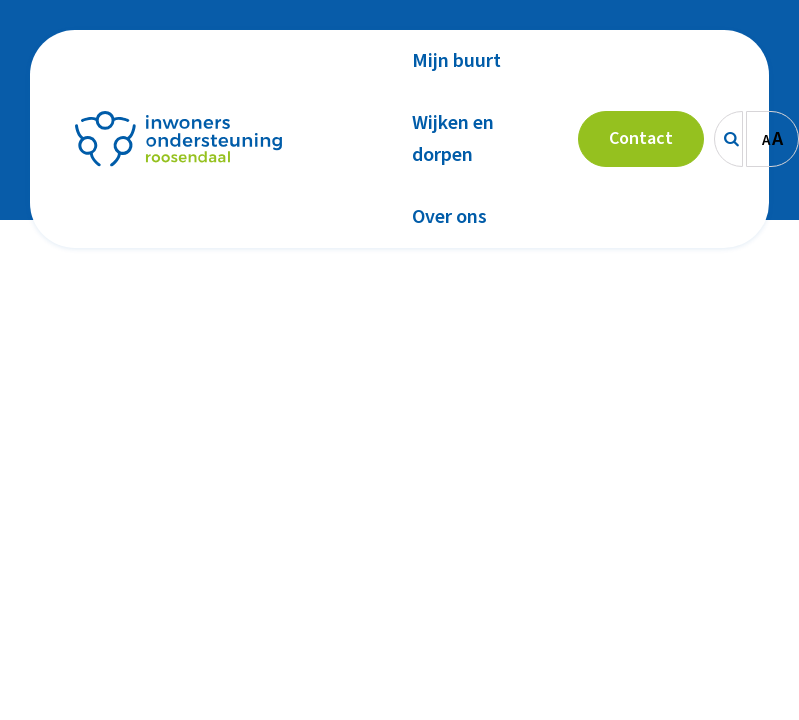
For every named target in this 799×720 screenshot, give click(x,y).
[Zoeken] (728, 139)
